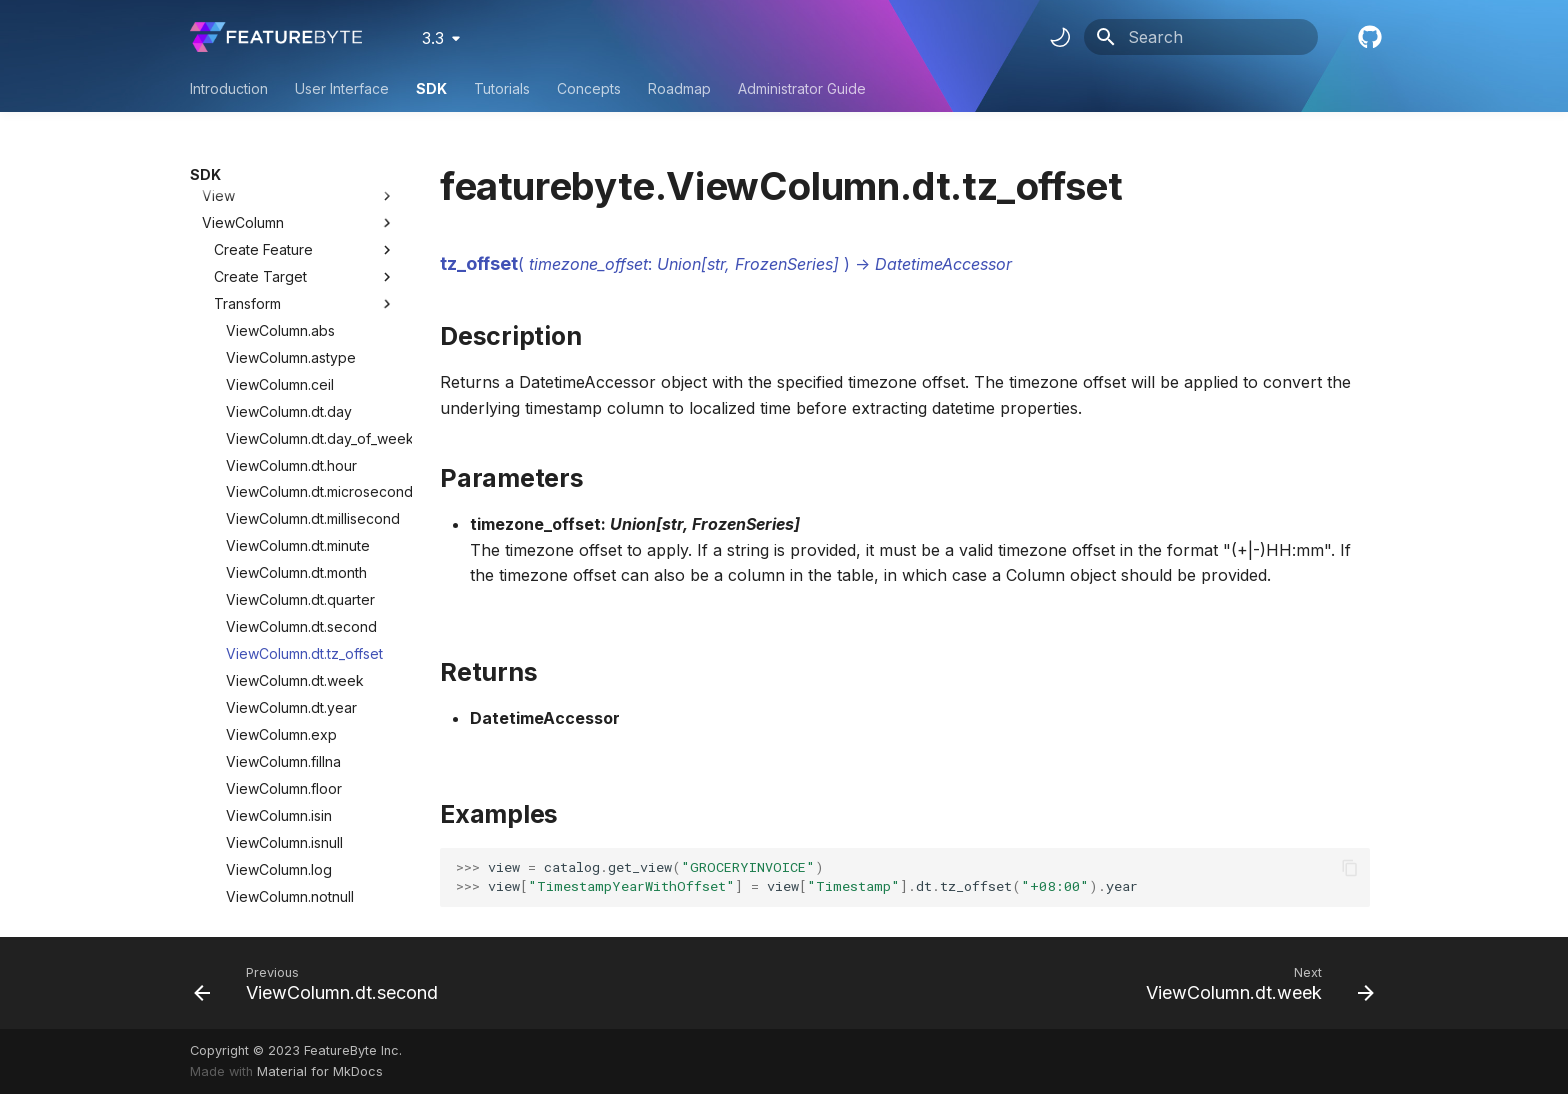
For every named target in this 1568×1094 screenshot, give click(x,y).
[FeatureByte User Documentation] (276, 37)
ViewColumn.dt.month (296, 358)
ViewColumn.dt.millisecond (311, 304)
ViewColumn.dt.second (301, 412)
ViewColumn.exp (281, 520)
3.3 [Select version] (433, 38)
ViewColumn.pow (283, 708)
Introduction (229, 88)
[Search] (1201, 37)
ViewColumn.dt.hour (291, 251)
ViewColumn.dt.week (295, 466)
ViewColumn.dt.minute (298, 331)
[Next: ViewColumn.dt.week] (1254, 983)
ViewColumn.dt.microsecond (311, 277)
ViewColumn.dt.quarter (300, 385)
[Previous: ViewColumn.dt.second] (321, 983)
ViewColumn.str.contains (305, 762)
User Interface (342, 88)
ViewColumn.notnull (290, 682)
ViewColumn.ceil (280, 170)
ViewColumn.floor (284, 574)
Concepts (589, 88)
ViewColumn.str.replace (303, 897)
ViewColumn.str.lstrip (293, 843)
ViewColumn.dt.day (289, 197)
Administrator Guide (802, 88)
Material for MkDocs (320, 1071)
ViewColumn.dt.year (291, 493)
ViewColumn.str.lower (296, 816)
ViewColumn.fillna (283, 547)
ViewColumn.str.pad (290, 870)
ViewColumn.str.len (287, 789)
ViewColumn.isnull (284, 628)
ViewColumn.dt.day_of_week (311, 224)
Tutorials (502, 88)
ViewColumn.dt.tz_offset (304, 439)
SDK (431, 88)
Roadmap (679, 88)
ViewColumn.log (279, 655)
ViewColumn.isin (279, 601)
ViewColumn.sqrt (281, 735)
